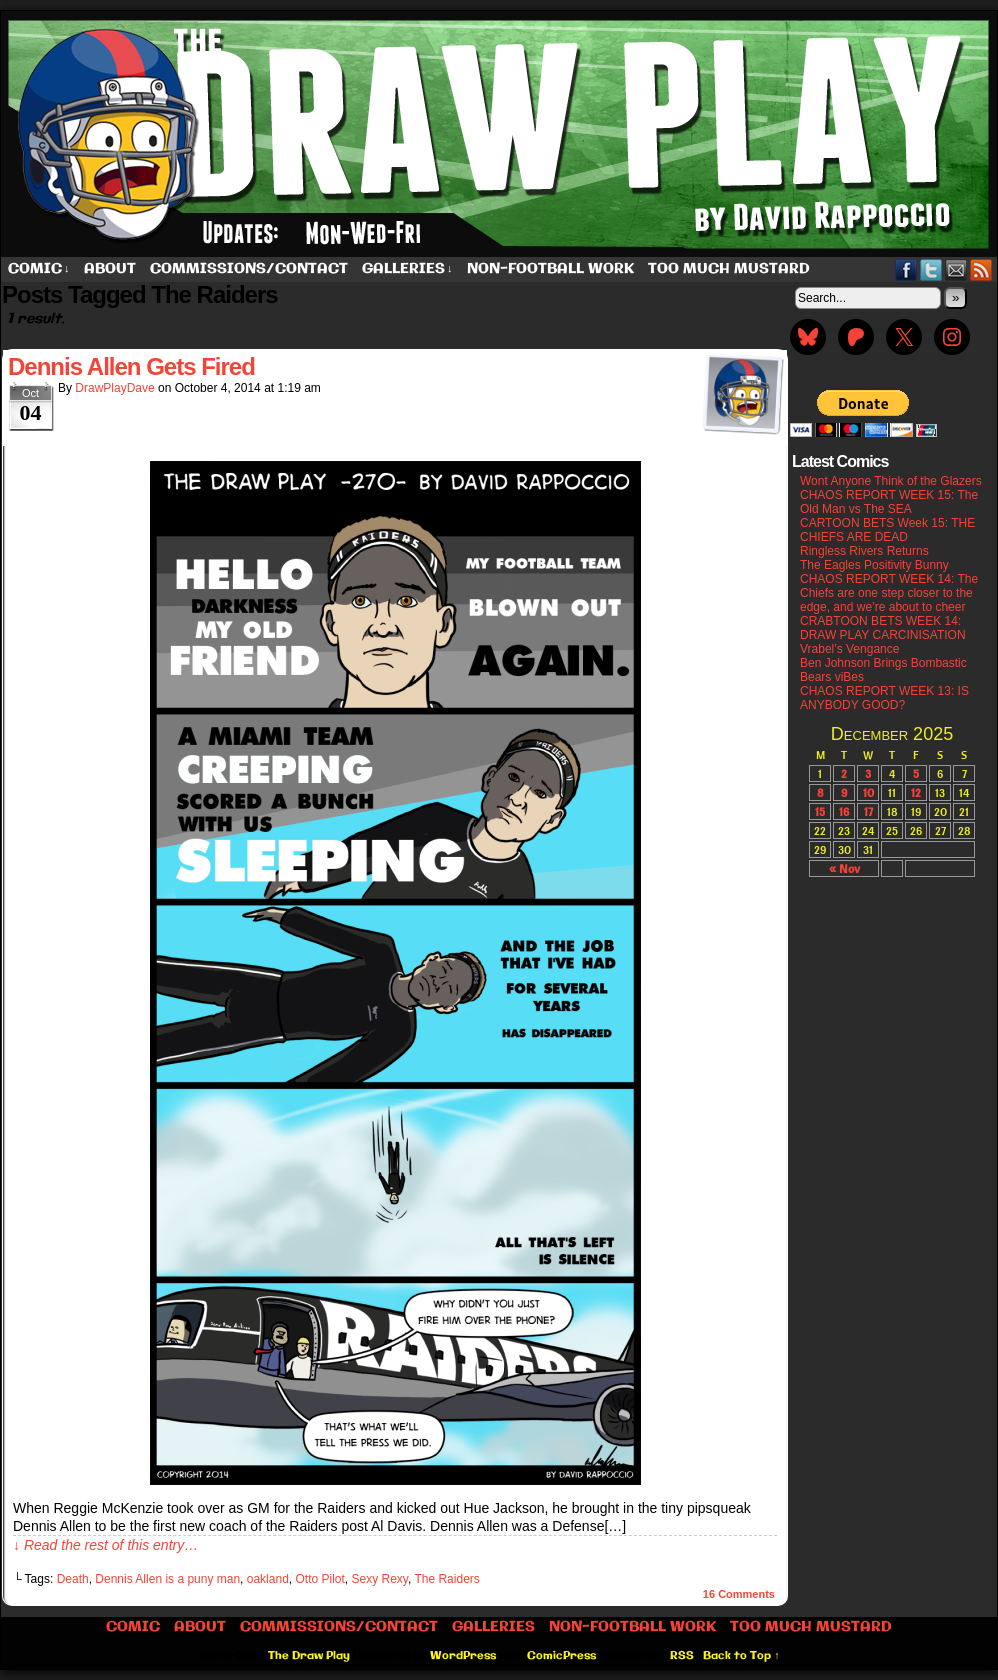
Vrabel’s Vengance (849, 649)
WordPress (463, 1656)
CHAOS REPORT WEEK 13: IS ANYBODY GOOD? (884, 698)
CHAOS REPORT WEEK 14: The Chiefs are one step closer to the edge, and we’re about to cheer (889, 593)
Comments (739, 1594)
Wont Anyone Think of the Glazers (891, 481)
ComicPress (561, 1656)
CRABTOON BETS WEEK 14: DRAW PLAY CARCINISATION (883, 628)
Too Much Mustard (729, 269)
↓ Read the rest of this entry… (105, 1545)
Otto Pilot (319, 1579)
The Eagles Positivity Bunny (874, 565)
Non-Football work (550, 269)
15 (820, 811)
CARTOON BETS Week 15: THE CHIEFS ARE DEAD (887, 530)
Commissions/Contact (249, 269)
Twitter (931, 269)
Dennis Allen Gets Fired (131, 366)
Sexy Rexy (380, 1579)
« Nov (844, 868)
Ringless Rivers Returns (864, 551)
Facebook (906, 269)
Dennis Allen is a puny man (167, 1579)
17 (868, 811)
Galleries (407, 269)
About (110, 269)
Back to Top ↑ (741, 1656)
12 (916, 792)
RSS (981, 269)
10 (868, 792)
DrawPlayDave (114, 388)
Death (73, 1579)
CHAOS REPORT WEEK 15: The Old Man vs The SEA (889, 502)
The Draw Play (309, 1656)
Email (956, 269)
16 (844, 811)
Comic (39, 269)
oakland (268, 1579)
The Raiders (446, 1579)
